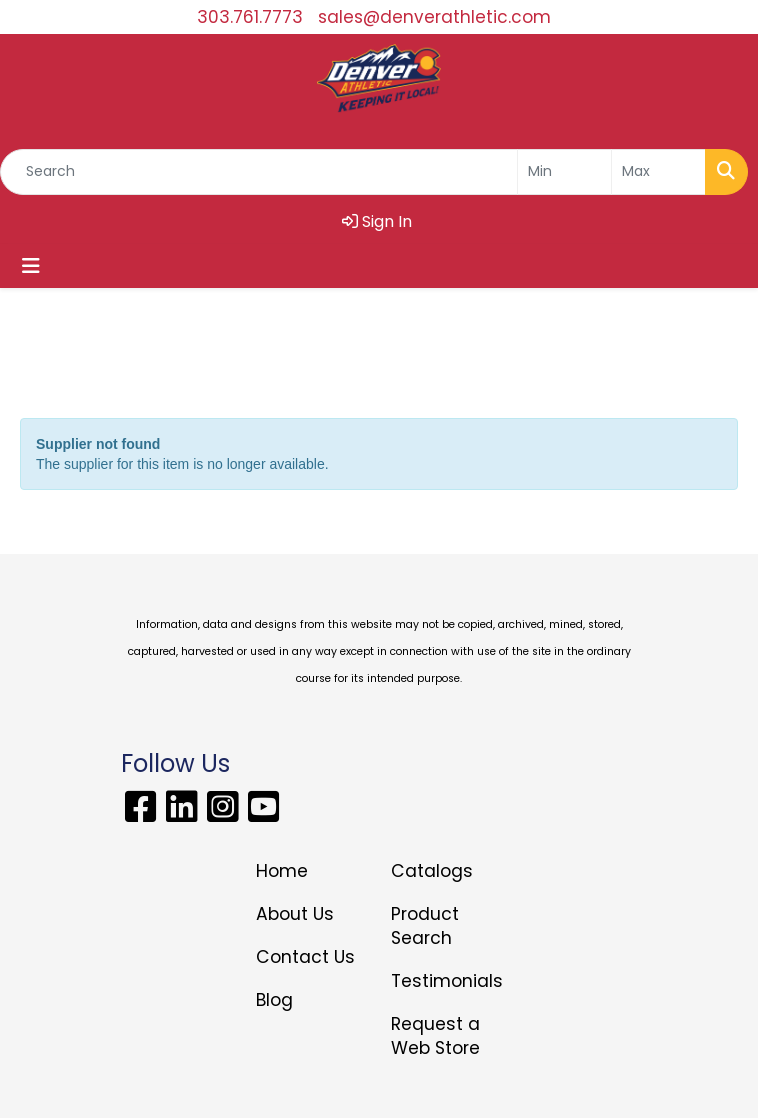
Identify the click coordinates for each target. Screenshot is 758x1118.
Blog (274, 1000)
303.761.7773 (250, 17)
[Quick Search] (259, 172)
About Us (295, 914)
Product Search (425, 926)
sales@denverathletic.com (434, 17)
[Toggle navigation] (31, 266)
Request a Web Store (435, 1036)
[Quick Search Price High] (658, 172)
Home (282, 871)
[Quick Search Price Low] (564, 172)
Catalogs (432, 871)
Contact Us (305, 957)
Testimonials (446, 981)
